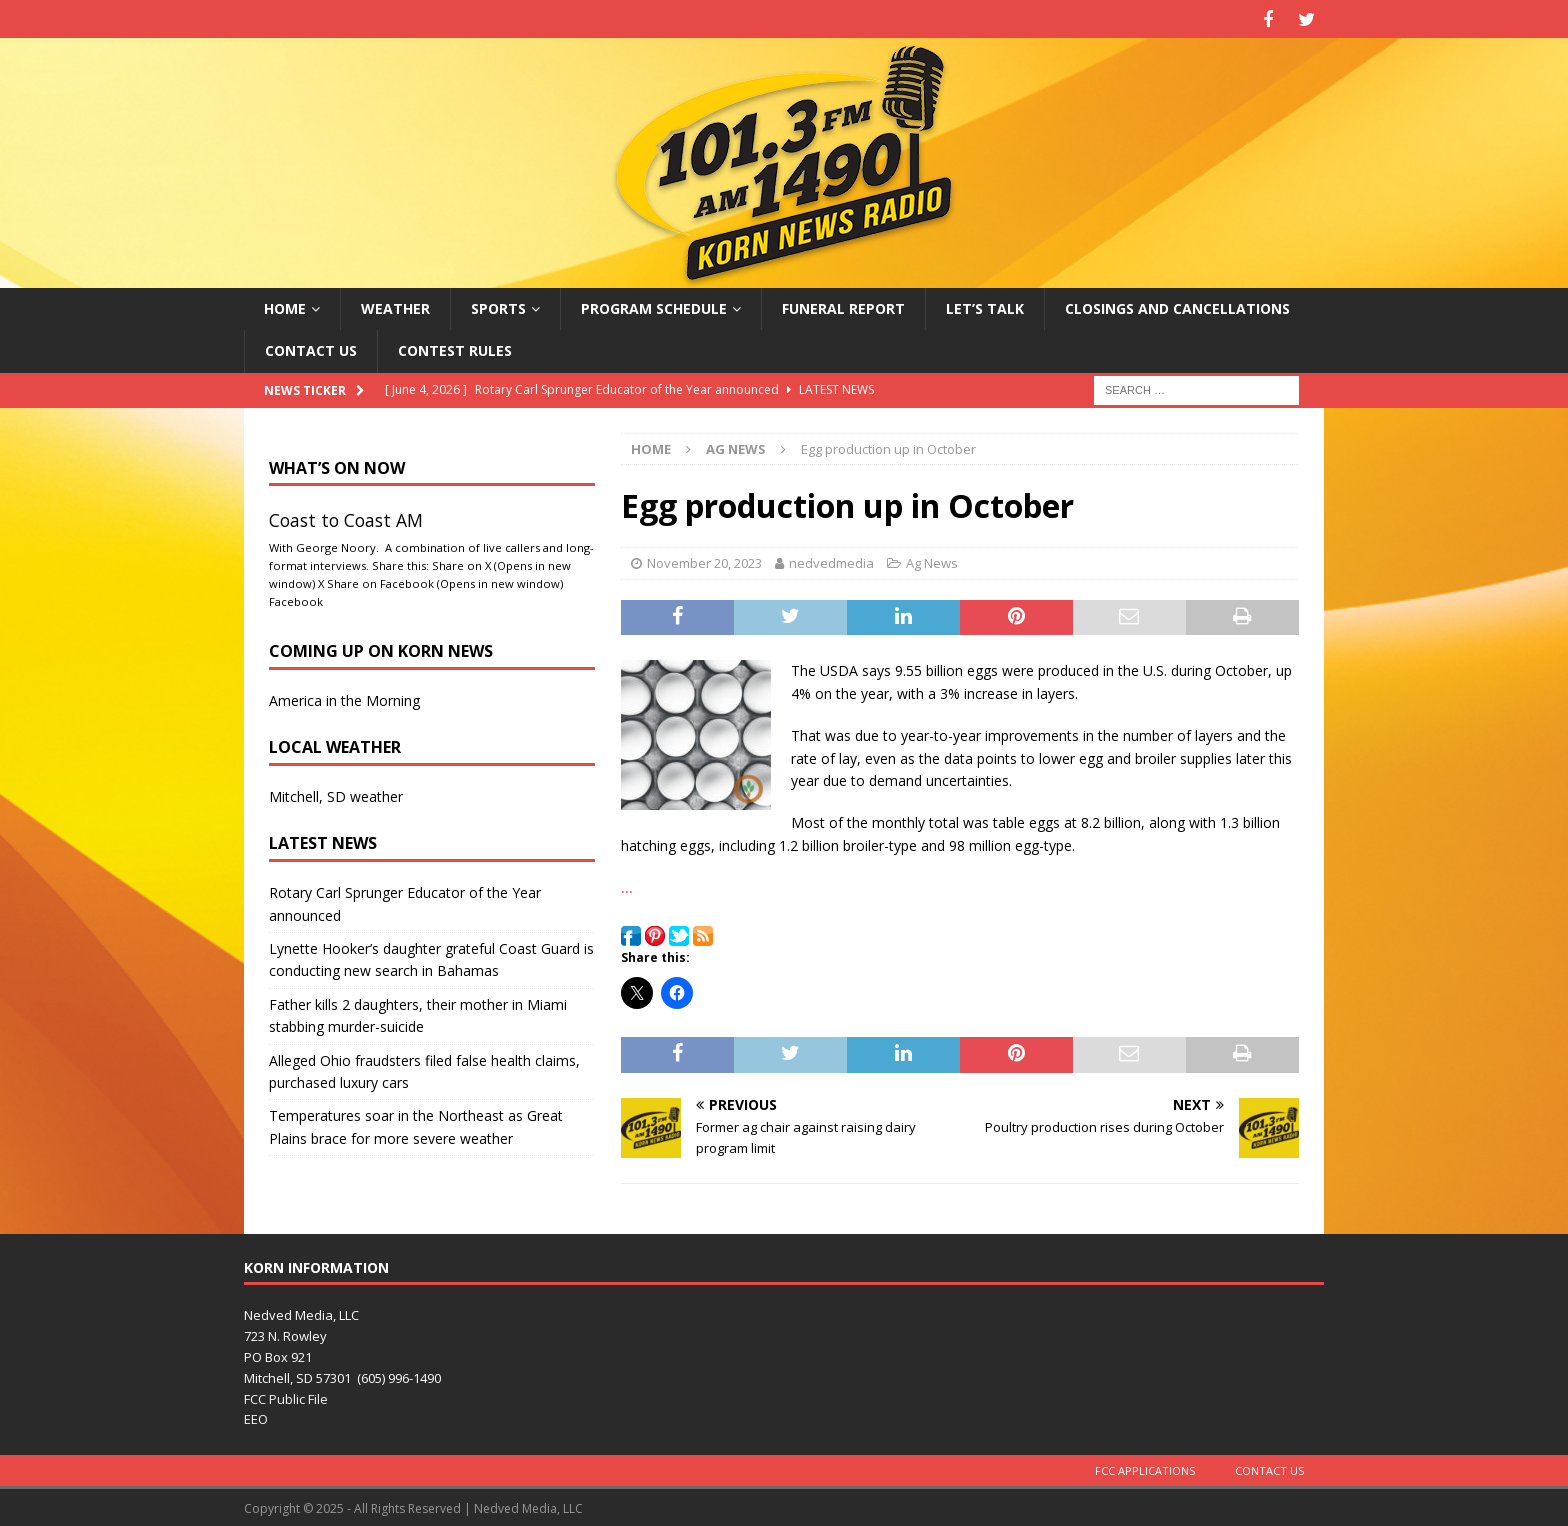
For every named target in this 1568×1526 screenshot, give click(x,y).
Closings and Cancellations (1177, 305)
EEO (256, 1417)
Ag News (932, 560)
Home (285, 305)
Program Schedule (654, 305)
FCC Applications (1145, 1467)
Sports (498, 305)
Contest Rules (455, 347)
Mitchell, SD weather (336, 793)
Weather (395, 305)
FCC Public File (286, 1396)
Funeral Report (843, 305)
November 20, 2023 (704, 560)
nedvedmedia (831, 560)
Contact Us (311, 347)
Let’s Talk (985, 305)
